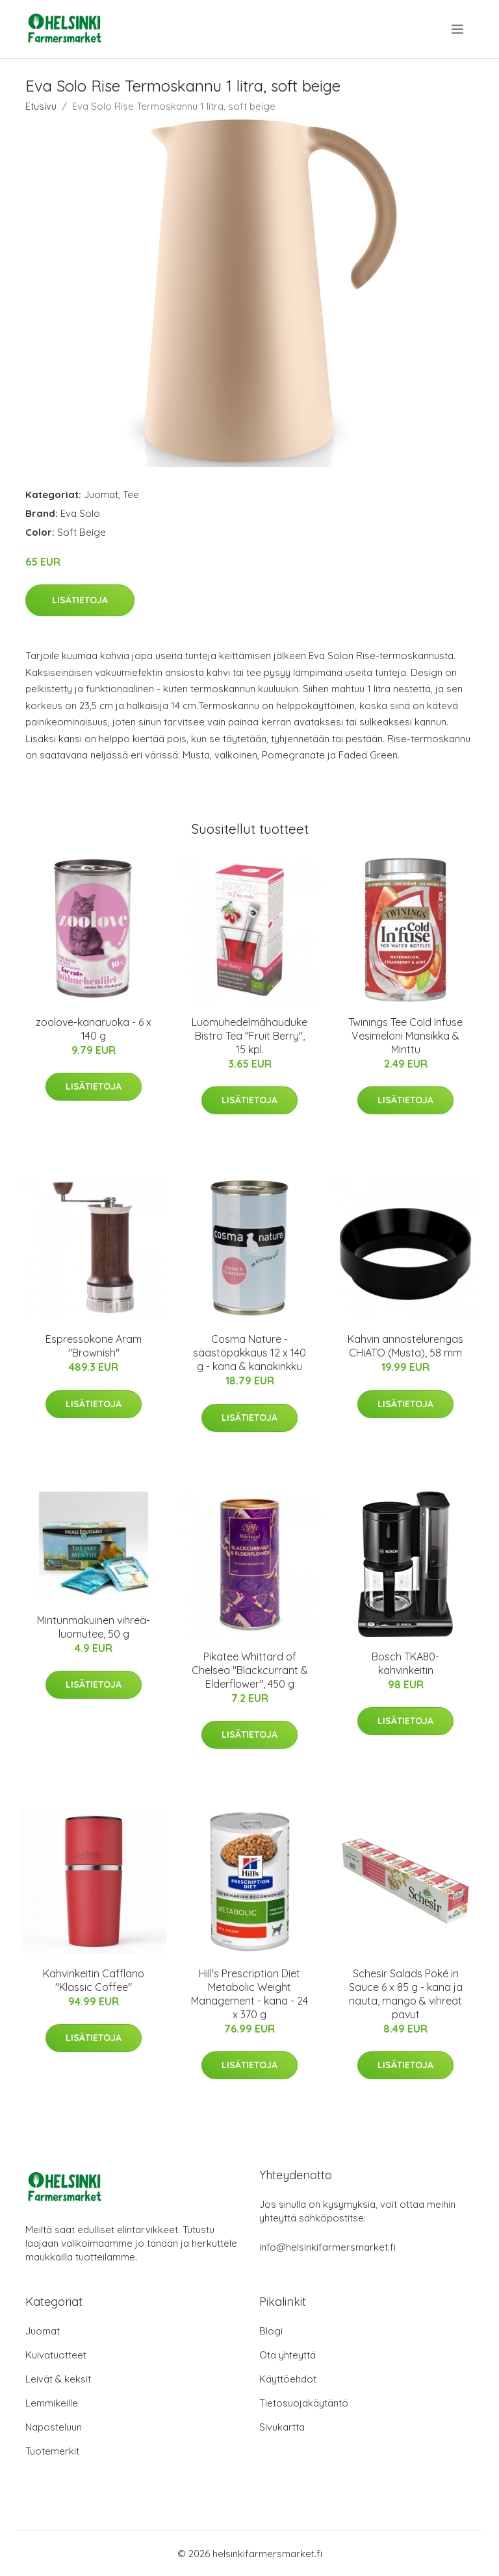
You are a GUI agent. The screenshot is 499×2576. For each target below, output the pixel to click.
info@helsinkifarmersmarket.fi (327, 2247)
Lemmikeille (51, 2403)
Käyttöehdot (287, 2379)
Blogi (271, 2331)
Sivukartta (282, 2427)
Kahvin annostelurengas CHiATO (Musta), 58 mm (405, 1345)
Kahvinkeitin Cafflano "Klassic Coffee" (93, 1980)
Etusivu (41, 106)
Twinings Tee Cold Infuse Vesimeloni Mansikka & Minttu (405, 1036)
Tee (131, 494)
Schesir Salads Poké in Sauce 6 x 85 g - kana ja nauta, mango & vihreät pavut (406, 1994)
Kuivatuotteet (55, 2355)
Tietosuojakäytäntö (303, 2403)
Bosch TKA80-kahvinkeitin (405, 1663)
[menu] (458, 29)
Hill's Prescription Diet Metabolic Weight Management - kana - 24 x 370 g (249, 1994)
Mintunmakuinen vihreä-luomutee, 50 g (93, 1627)
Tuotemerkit (52, 2451)
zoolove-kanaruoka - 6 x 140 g (93, 1029)
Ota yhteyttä (287, 2355)
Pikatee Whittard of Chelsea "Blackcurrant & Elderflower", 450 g (250, 1670)
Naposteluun (53, 2427)
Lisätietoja (80, 600)
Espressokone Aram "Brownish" (93, 1345)
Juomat (101, 494)
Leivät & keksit (58, 2379)
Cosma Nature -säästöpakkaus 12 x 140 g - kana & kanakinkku (249, 1352)
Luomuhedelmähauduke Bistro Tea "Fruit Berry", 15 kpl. (249, 1036)
